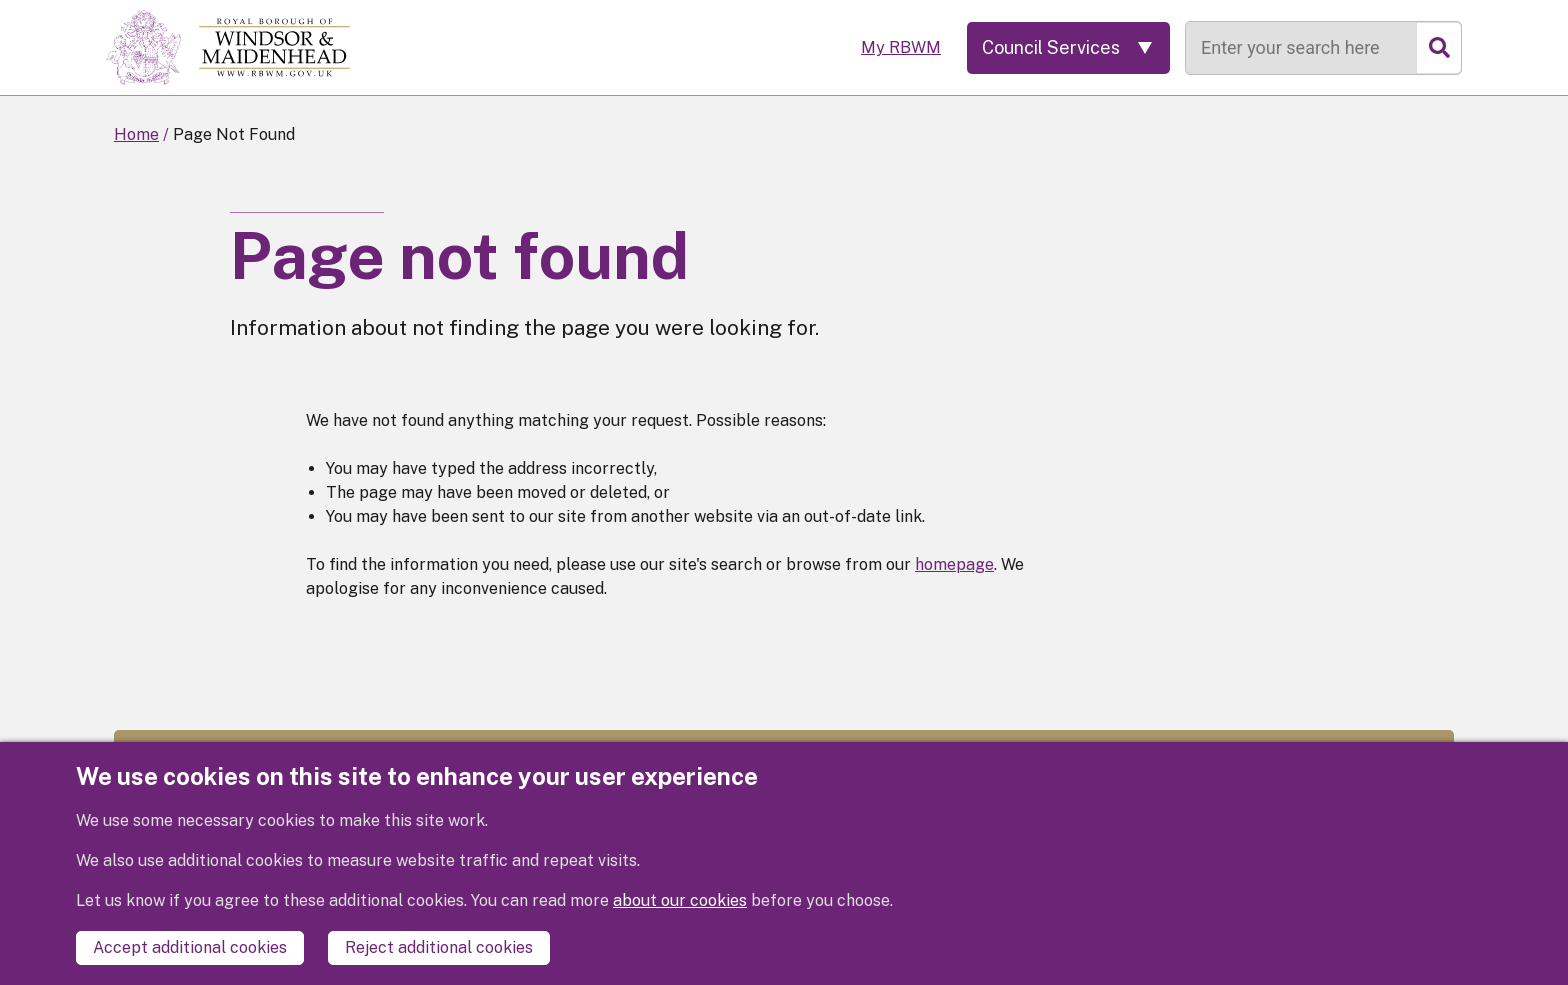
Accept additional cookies (190, 947)
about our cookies (680, 900)
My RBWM (901, 47)
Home (136, 134)
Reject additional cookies (439, 947)
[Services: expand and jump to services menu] (1068, 48)
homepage (954, 564)
